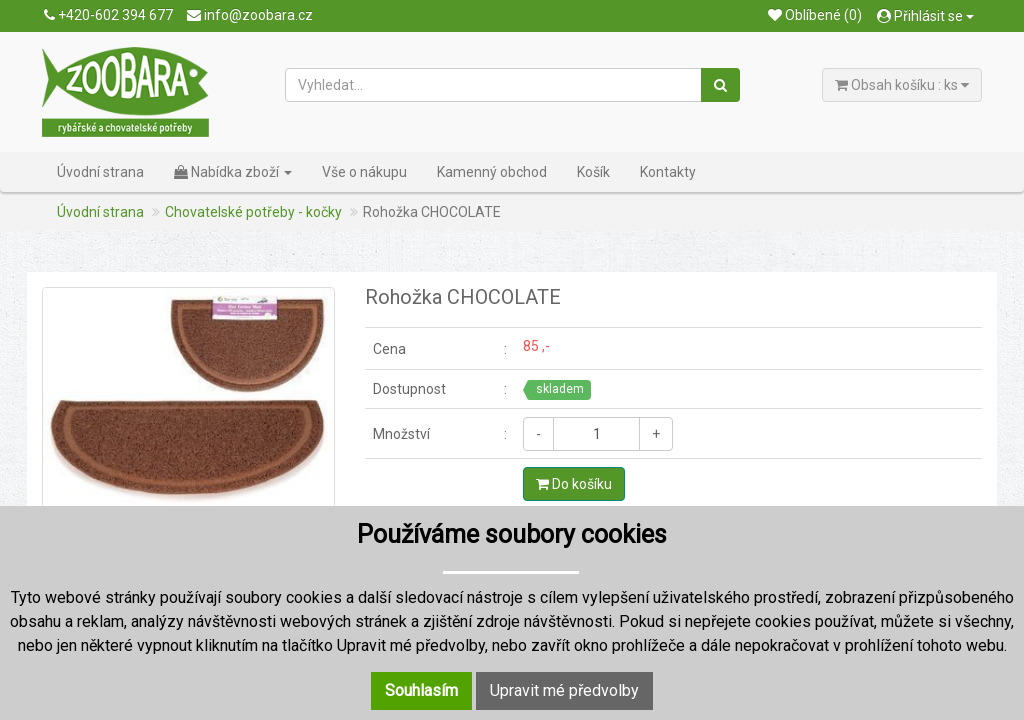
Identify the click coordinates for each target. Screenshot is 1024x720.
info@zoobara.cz (250, 15)
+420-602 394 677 (108, 15)
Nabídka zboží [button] (233, 172)
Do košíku (574, 484)
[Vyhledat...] (494, 85)
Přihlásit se (925, 16)
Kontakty (668, 172)
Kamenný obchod (492, 172)
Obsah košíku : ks (902, 85)
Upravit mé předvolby (564, 690)
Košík (593, 172)
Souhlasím (421, 690)
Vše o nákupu (364, 172)
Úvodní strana (100, 172)
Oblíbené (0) (815, 15)
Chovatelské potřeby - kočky (253, 212)
